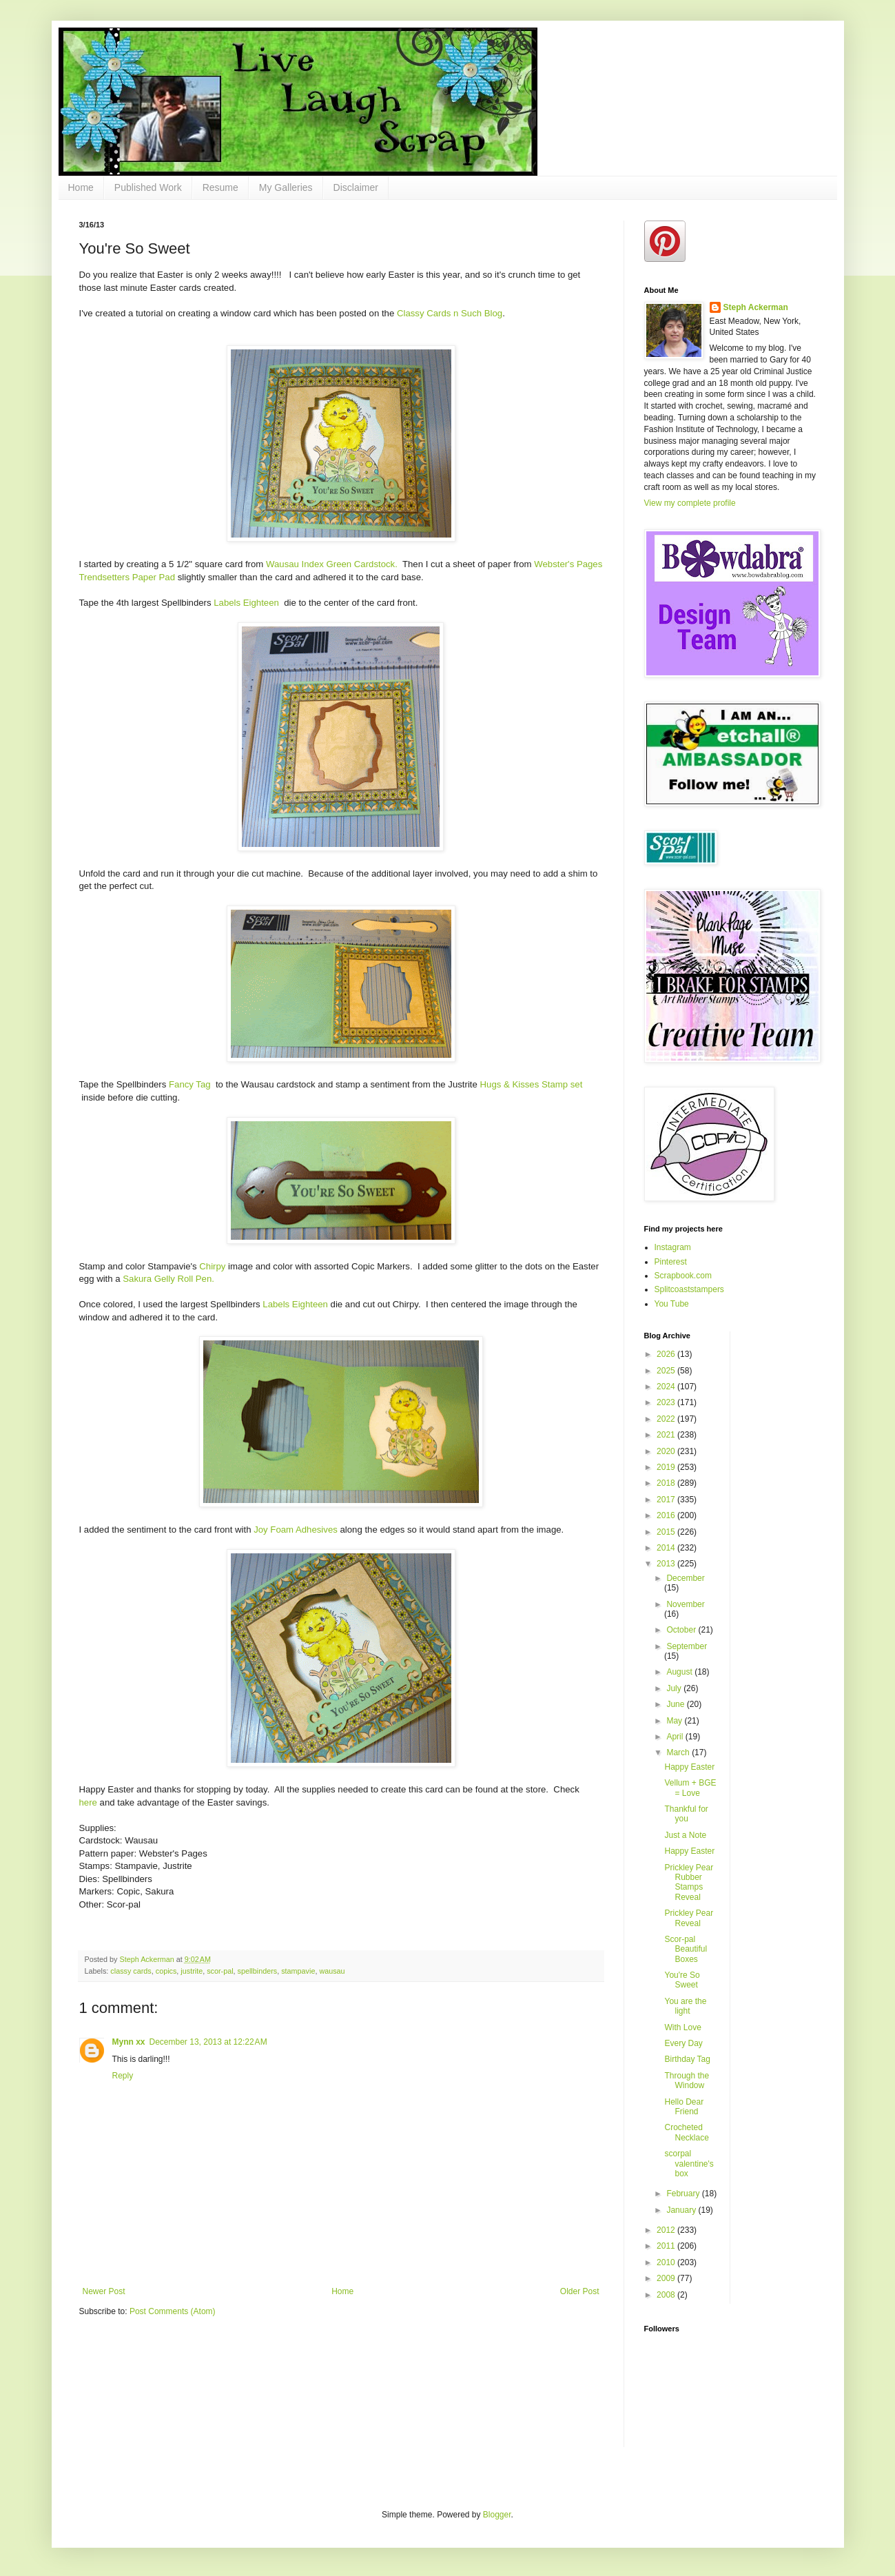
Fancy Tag (191, 1084)
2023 (667, 1402)
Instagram (673, 1247)
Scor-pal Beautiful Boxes (685, 1949)
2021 (667, 1435)
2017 (667, 1499)
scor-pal (220, 1971)
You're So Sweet (681, 1980)
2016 (667, 1515)
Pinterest (671, 1262)
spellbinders (258, 1971)
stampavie (298, 1971)
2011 (667, 2246)
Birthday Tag (687, 2059)
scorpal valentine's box (688, 2163)
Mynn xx (128, 2042)
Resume (220, 187)
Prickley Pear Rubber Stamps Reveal (688, 1882)
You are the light (685, 2006)
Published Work (148, 187)
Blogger (497, 2514)
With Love (682, 2027)
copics (166, 1971)
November (685, 1604)
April (675, 1736)
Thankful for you (686, 1813)
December (685, 1578)
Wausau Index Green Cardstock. (332, 564)
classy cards (130, 1971)
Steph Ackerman (755, 307)
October (682, 1630)
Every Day (683, 2043)
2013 (667, 1563)
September (686, 1646)
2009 (667, 2278)
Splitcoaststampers (689, 1289)
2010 (667, 2262)
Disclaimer (355, 187)
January (682, 2210)
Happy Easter (689, 1767)
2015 (667, 1532)
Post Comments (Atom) (173, 2311)
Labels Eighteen (247, 602)
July (674, 1688)
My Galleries (286, 187)
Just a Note (685, 1835)
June (676, 1704)
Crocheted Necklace (686, 2132)
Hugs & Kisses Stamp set (531, 1084)
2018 (667, 1483)
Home (81, 187)
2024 (667, 1386)
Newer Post (104, 2291)
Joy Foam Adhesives (296, 1529)
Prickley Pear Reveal (688, 1918)
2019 (667, 1467)
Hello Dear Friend (683, 2106)
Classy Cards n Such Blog (449, 313)
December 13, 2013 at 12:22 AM (208, 2042)
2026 (667, 1354)
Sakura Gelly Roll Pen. (168, 1279)
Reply (123, 2076)
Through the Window (686, 2080)
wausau (331, 1971)
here (88, 1802)
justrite (192, 1971)
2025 (667, 1371)
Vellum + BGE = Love (690, 1787)
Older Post (579, 2291)
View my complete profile (690, 503)
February (683, 2193)
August (680, 1672)
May (675, 1721)
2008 (667, 2295)
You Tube (672, 1304)
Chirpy (212, 1266)
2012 (667, 2230)
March (679, 1752)
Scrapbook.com (683, 1275)
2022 (667, 1419)
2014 (667, 1548)
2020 (667, 1451)
